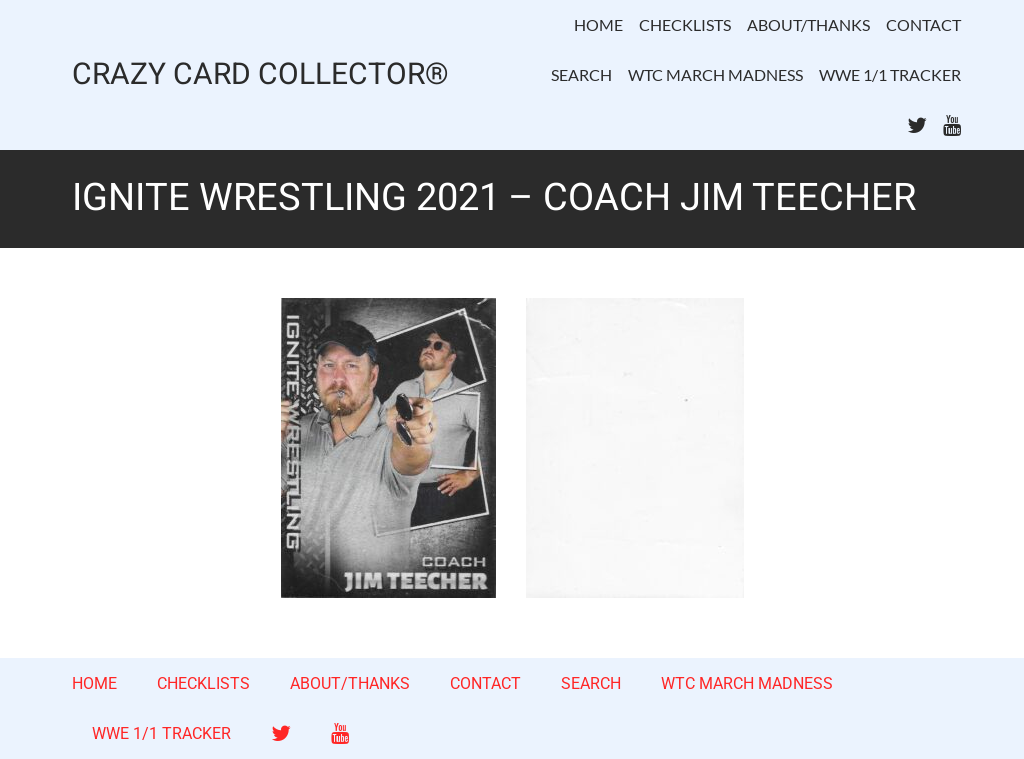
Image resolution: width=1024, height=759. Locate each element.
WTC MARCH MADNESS (715, 74)
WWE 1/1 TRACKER (890, 74)
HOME (598, 24)
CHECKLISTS (685, 24)
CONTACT (923, 24)
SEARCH (581, 74)
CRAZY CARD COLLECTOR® (260, 75)
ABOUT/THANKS (808, 24)
